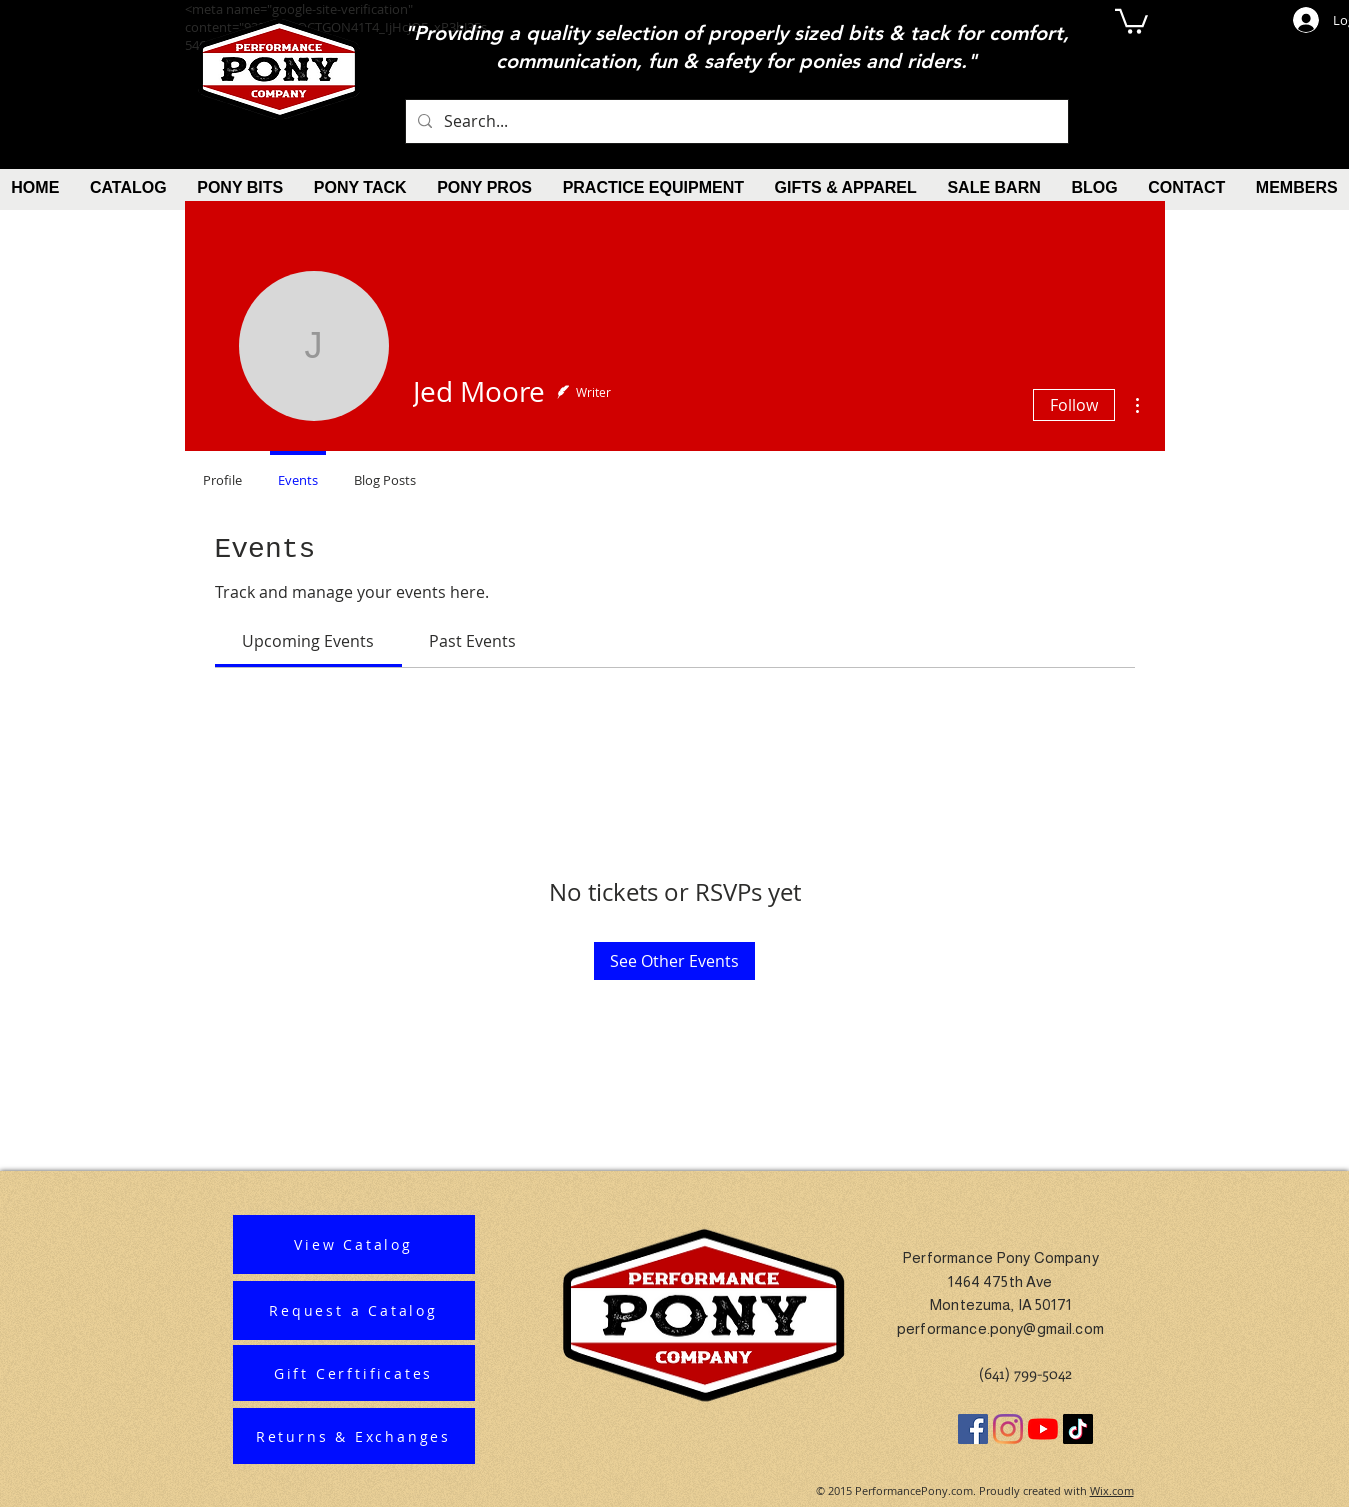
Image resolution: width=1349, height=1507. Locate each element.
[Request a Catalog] (354, 1310)
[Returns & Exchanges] (354, 1436)
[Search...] (735, 121)
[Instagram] (1008, 1429)
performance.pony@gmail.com (1000, 1328)
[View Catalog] (354, 1244)
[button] (1131, 20)
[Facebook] (973, 1429)
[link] (308, 641)
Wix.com (1112, 1490)
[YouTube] (1043, 1429)
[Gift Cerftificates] (354, 1373)
